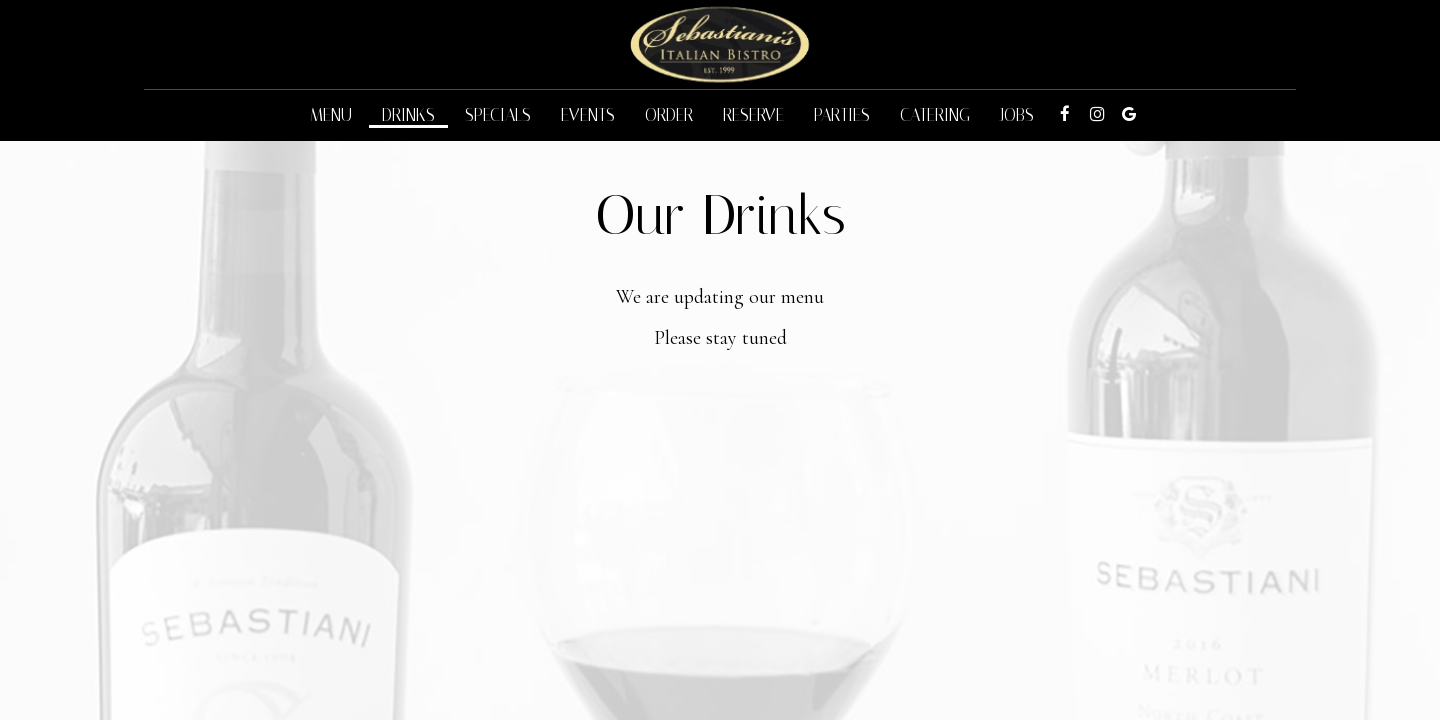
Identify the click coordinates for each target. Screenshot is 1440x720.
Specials (498, 115)
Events (588, 115)
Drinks (408, 115)
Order (669, 115)
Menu (331, 115)
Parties (842, 115)
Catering (935, 115)
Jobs (1017, 115)
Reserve (753, 115)
